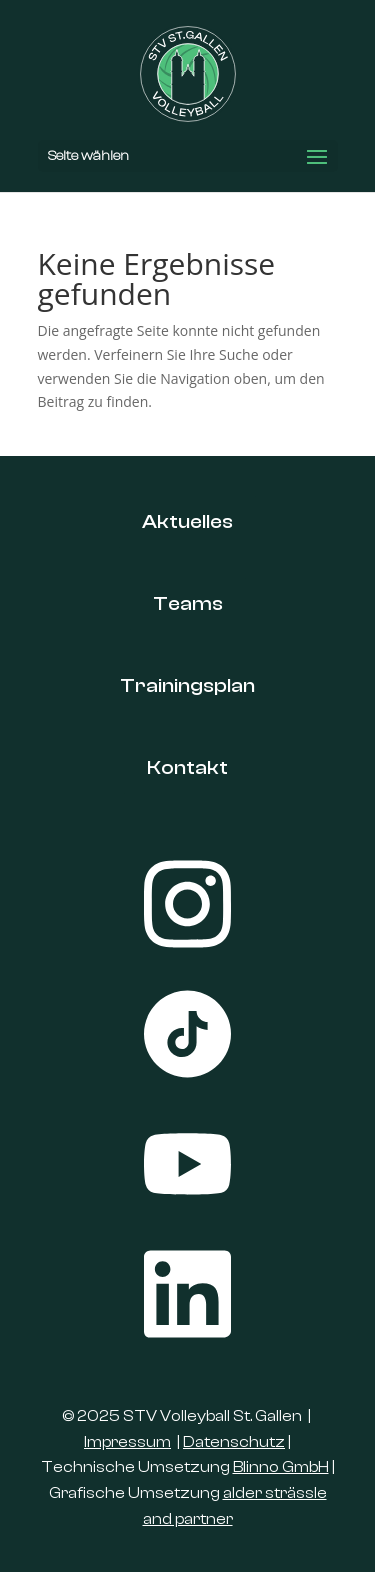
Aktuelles (187, 521)
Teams (188, 603)
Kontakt (187, 767)
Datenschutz (234, 1442)
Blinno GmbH (281, 1467)
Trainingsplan (187, 685)
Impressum (127, 1442)
